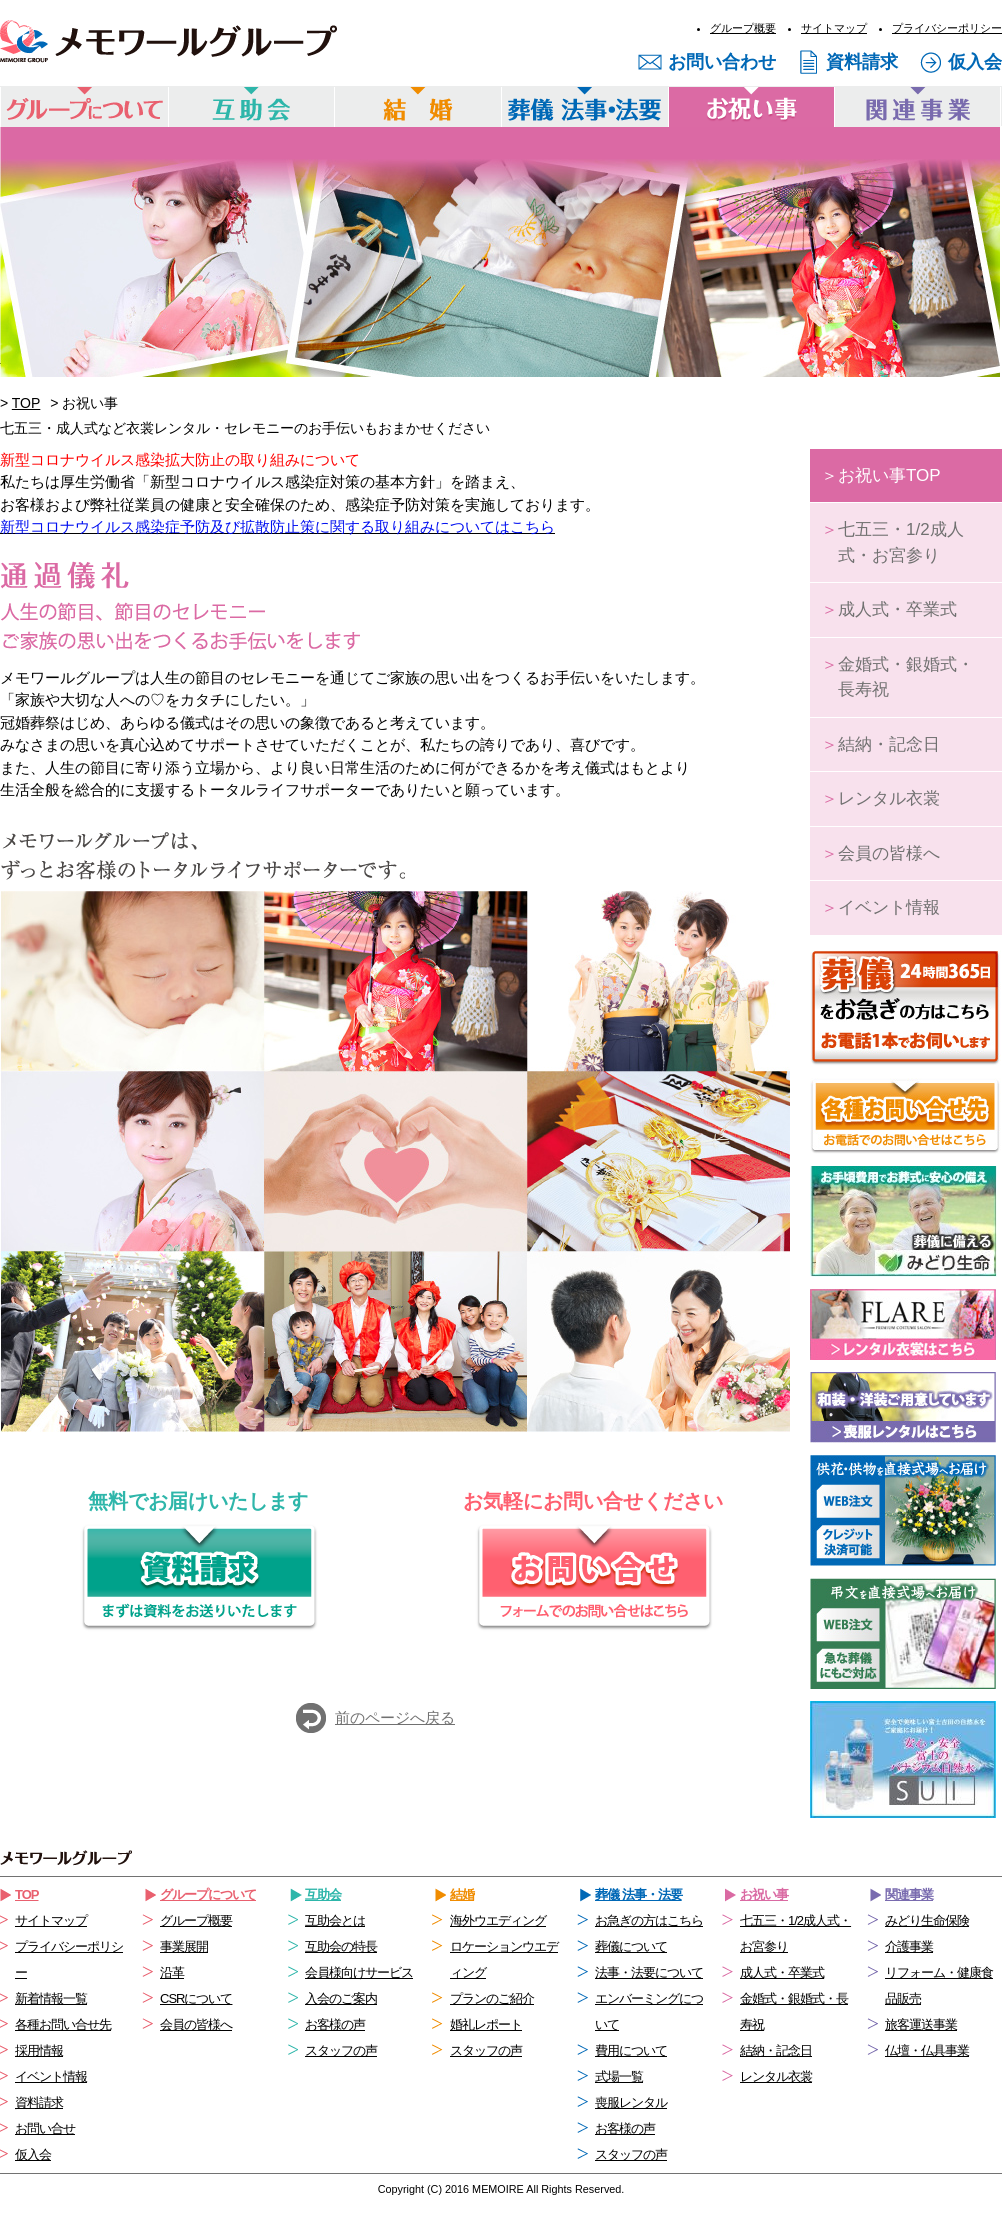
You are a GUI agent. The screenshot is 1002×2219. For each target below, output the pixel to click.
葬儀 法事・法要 (638, 1894)
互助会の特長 (341, 1946)
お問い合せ (45, 2128)
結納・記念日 (880, 744)
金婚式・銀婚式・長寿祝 (897, 677)
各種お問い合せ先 (63, 2024)
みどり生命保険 (927, 1920)
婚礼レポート (486, 2024)
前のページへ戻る (395, 1717)
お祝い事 (764, 1894)
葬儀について (631, 1946)
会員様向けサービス (359, 1972)
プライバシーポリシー (947, 28)
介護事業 (909, 1946)
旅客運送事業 (921, 2024)
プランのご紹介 (492, 1998)
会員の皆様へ (880, 853)
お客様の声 (335, 2024)
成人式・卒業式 (889, 609)
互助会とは (335, 1920)
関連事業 (909, 1894)
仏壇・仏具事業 (927, 2050)
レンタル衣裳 (880, 798)
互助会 (323, 1894)
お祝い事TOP (881, 475)
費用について (631, 2050)
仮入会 (975, 62)
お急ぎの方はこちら (649, 1920)
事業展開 (184, 1946)
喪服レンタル (631, 2102)
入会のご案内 (341, 1998)
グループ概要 (743, 28)
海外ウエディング (498, 1920)
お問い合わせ (722, 62)
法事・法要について (649, 1972)
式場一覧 (619, 2076)
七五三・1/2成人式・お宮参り (892, 542)
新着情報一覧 (51, 1998)
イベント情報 (880, 907)
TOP (26, 403)
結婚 (462, 1894)
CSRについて (196, 1998)
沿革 (172, 1972)
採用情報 (39, 2050)
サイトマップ (834, 28)
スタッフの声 (341, 2050)
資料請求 (862, 62)
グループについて (208, 1894)
